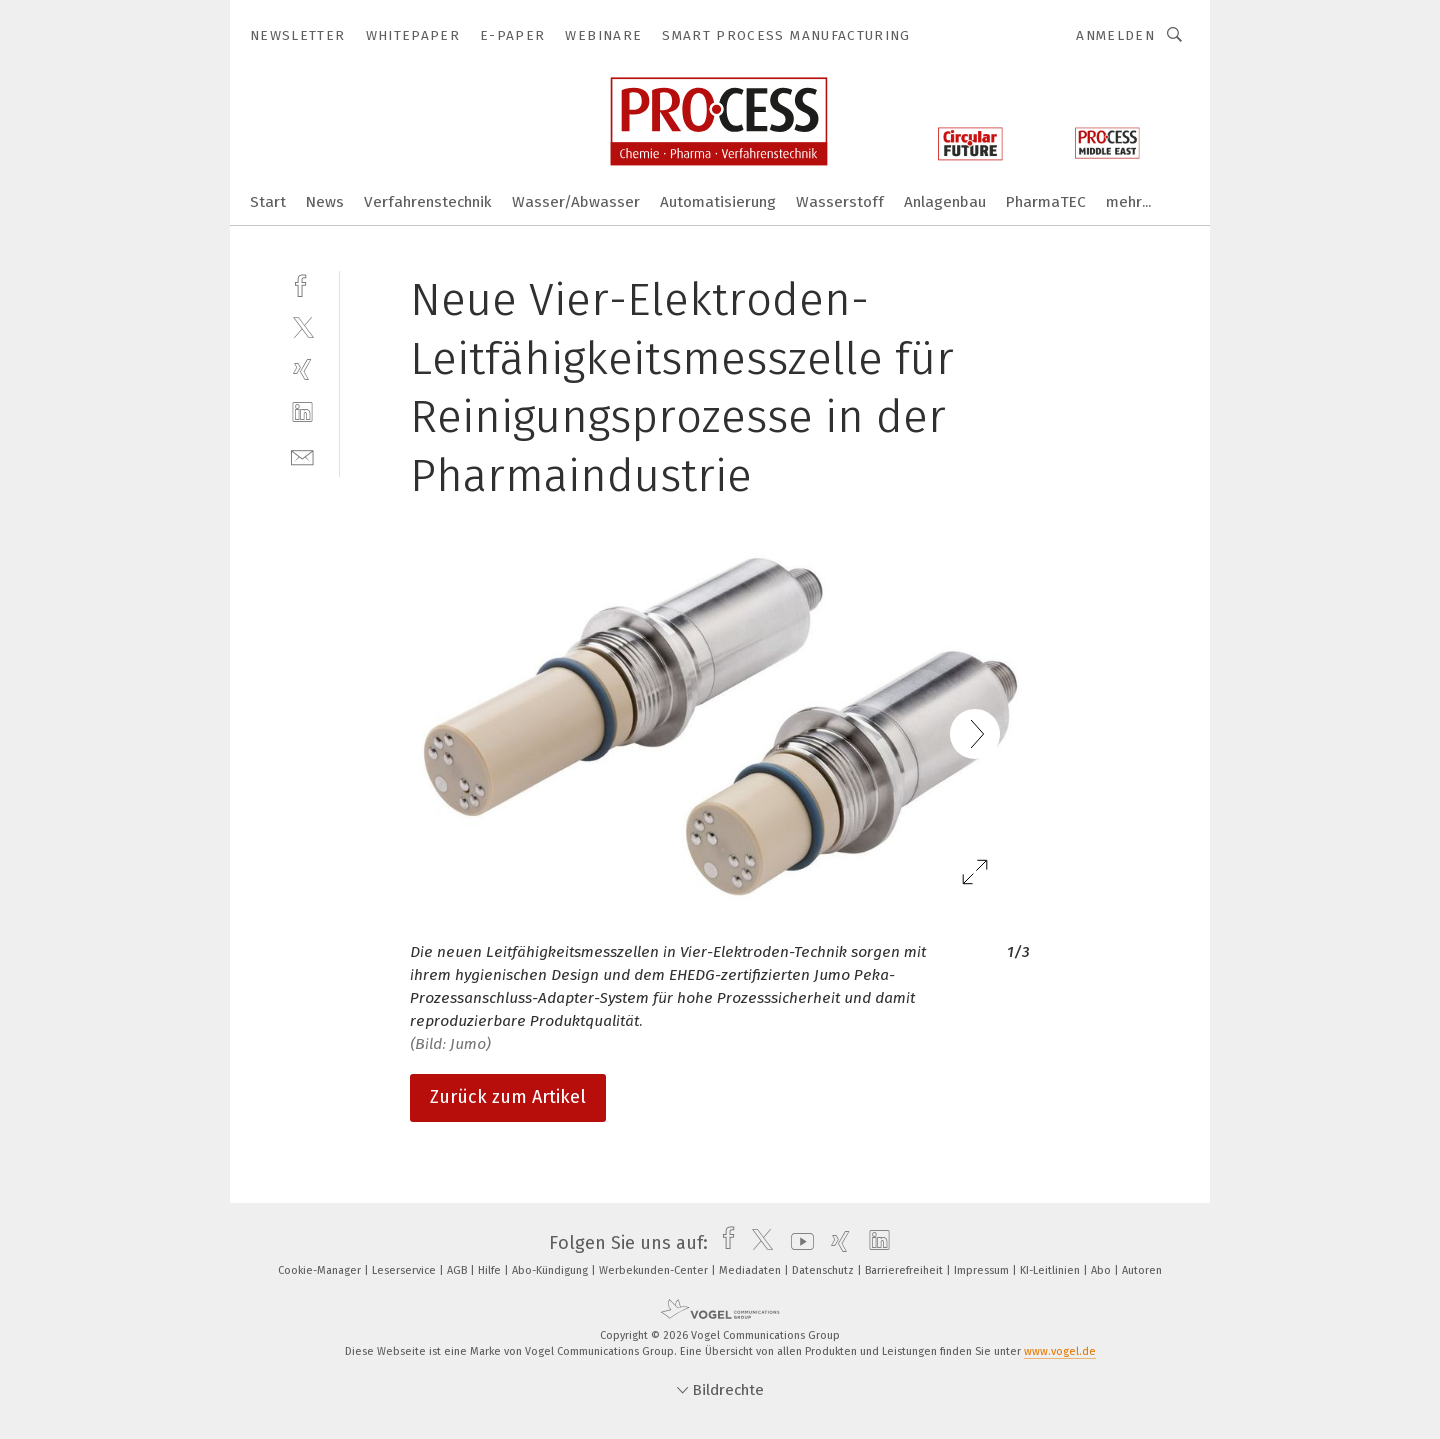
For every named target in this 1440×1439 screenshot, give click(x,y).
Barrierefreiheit (905, 1270)
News (325, 202)
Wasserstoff (840, 202)
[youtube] (797, 1243)
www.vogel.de (1060, 1351)
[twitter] (302, 326)
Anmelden (1115, 35)
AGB (458, 1270)
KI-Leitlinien (1051, 1270)
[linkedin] (302, 412)
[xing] (302, 369)
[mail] (302, 455)
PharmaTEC (1046, 202)
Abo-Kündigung (551, 1270)
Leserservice (405, 1270)
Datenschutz (824, 1270)
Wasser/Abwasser (576, 202)
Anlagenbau (945, 202)
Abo (1102, 1270)
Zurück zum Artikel (508, 1097)
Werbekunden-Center (655, 1270)
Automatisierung (718, 202)
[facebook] (302, 283)
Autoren (1142, 1270)
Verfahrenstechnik (428, 202)
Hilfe (491, 1270)
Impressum (983, 1270)
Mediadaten (751, 1270)
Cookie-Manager (321, 1270)
